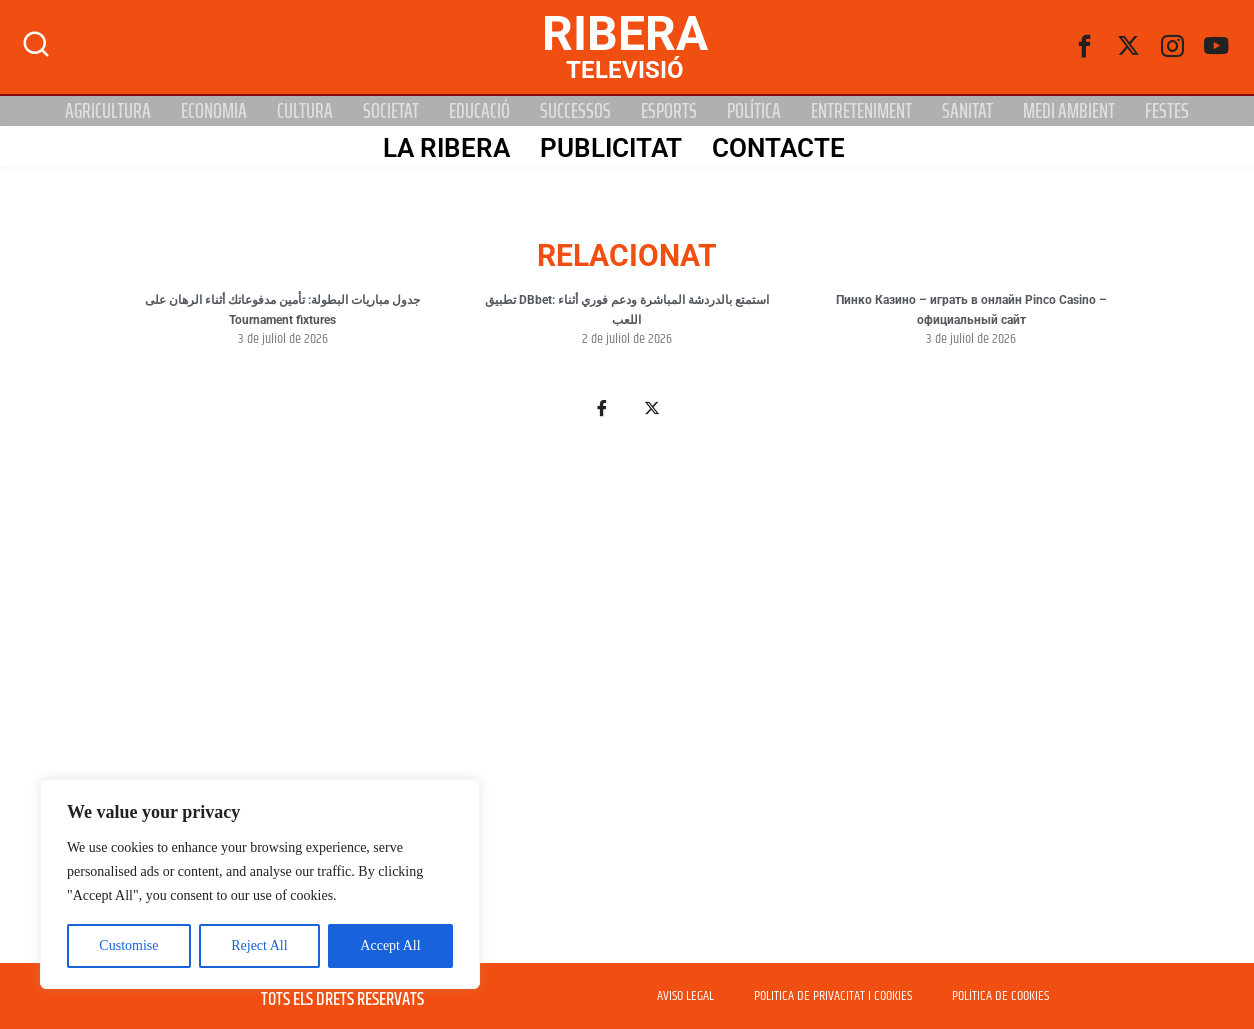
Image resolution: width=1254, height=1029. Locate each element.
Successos (575, 111)
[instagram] (1173, 47)
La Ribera (444, 147)
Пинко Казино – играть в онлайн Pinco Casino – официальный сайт (971, 310)
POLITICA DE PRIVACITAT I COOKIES (833, 996)
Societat (391, 111)
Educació (479, 111)
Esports (669, 111)
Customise (128, 945)
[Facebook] (1085, 47)
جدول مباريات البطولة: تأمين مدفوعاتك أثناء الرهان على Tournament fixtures (282, 310)
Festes (1167, 111)
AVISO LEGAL (685, 996)
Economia (214, 111)
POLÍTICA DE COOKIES (1000, 996)
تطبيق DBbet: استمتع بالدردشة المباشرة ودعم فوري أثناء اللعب (627, 310)
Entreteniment (861, 111)
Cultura (305, 111)
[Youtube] (1217, 47)
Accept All (390, 945)
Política (754, 111)
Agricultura (108, 111)
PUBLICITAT (609, 147)
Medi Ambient (1069, 111)
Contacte (776, 147)
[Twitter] (1129, 47)
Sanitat (967, 111)
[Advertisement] (627, 702)
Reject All (259, 945)
